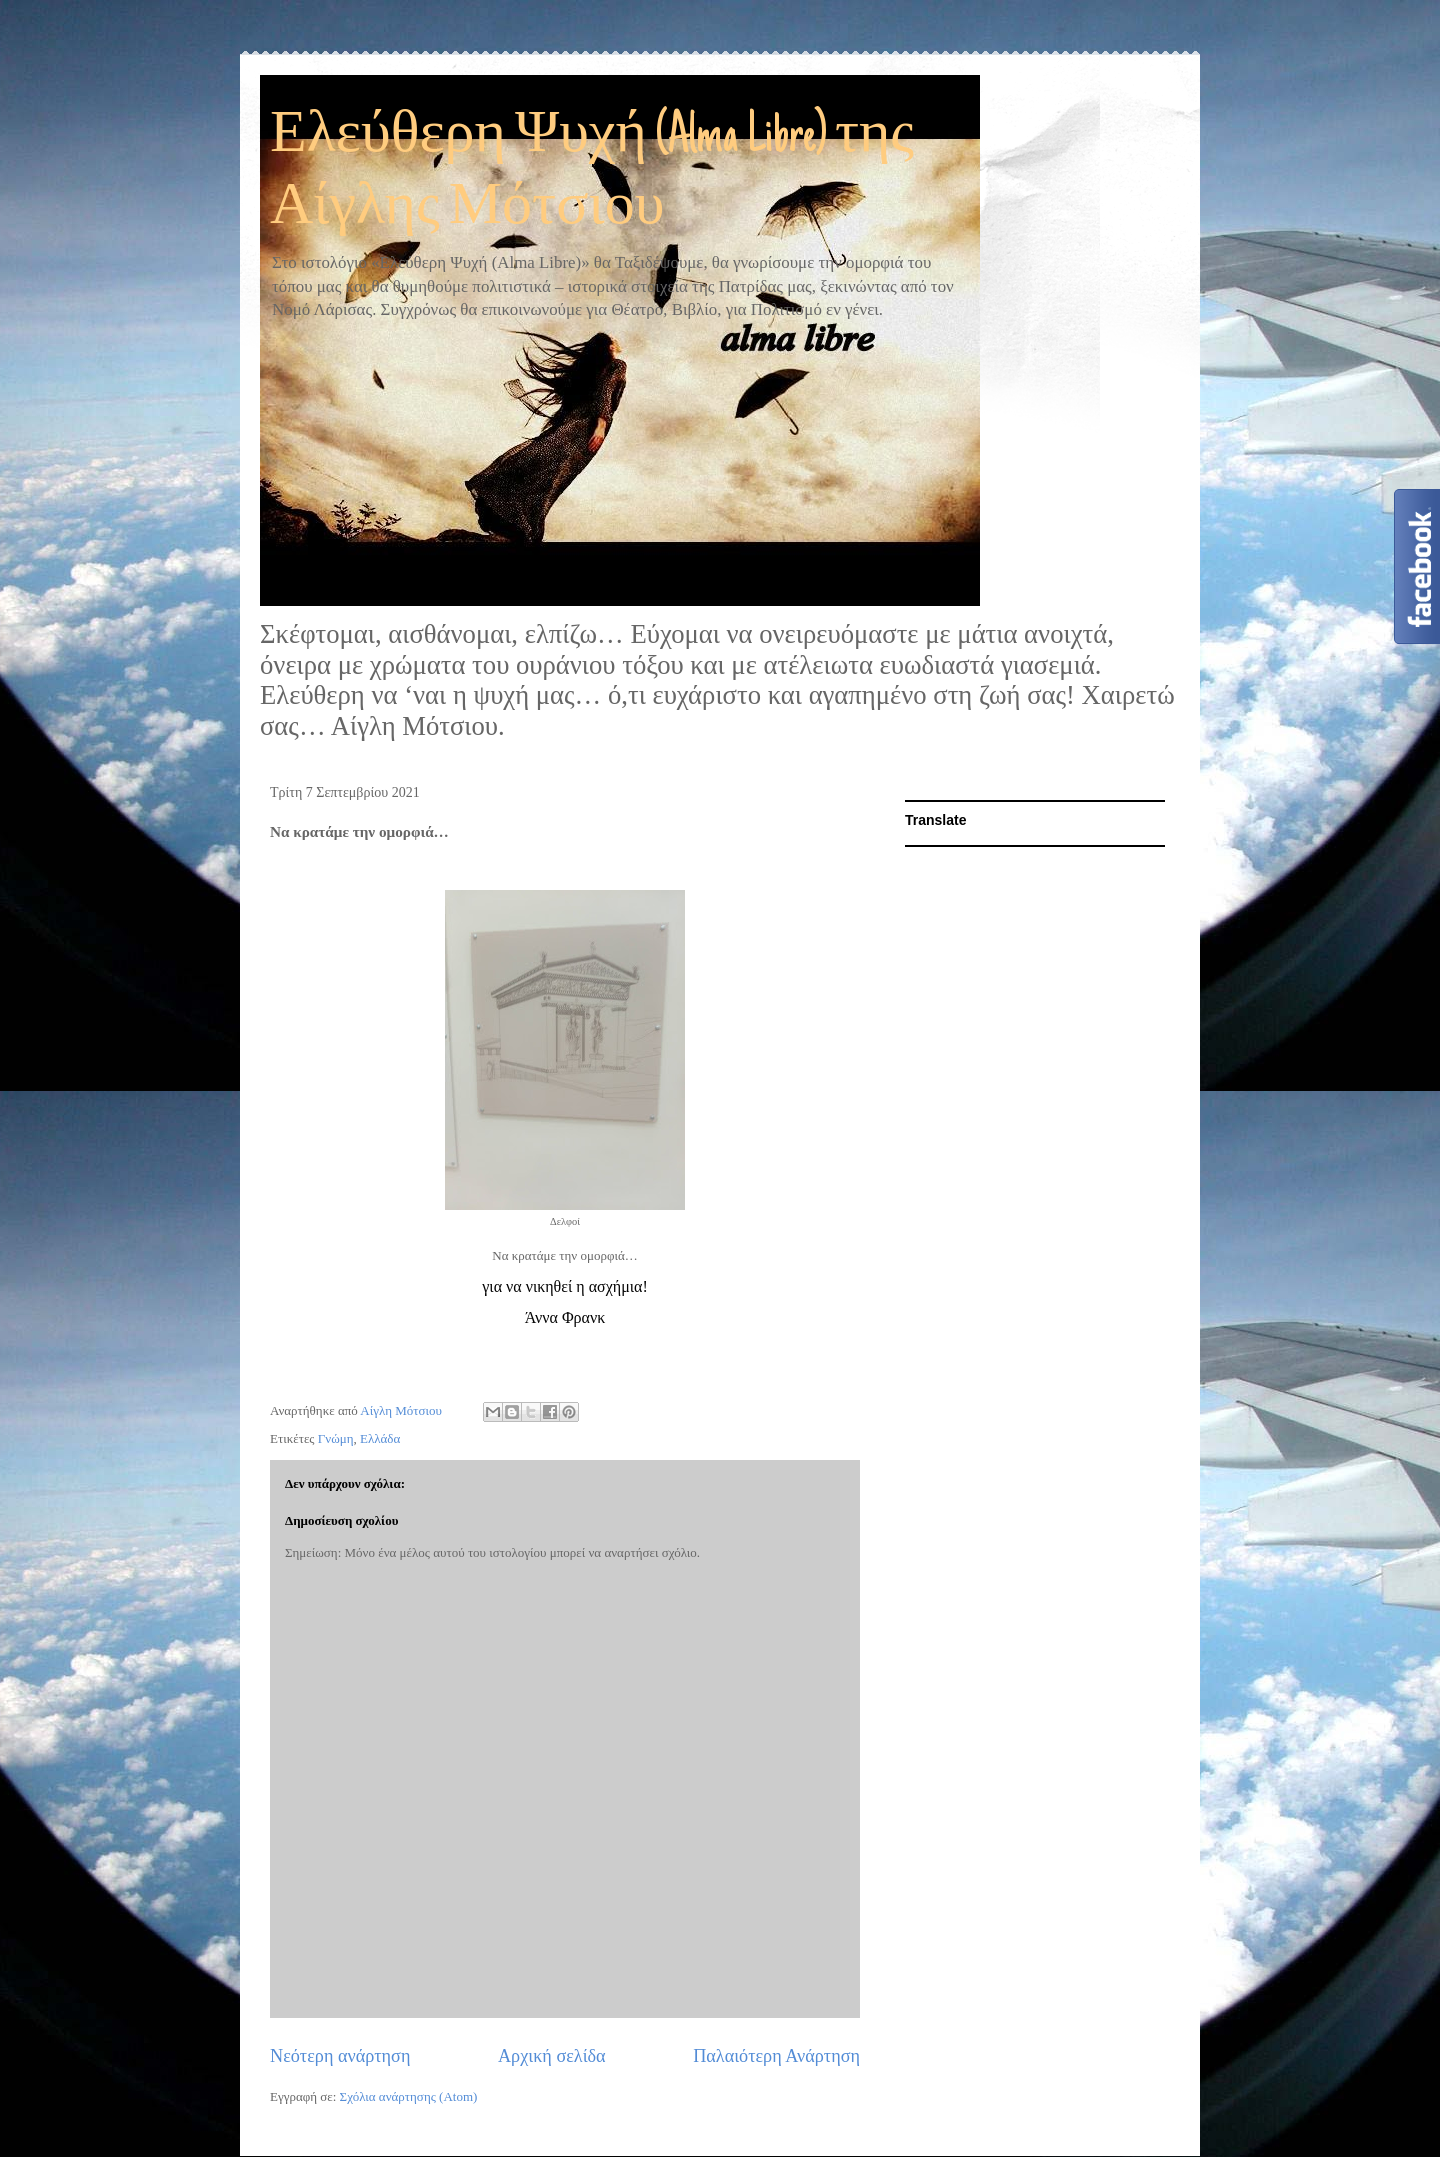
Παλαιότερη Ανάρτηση (776, 2056)
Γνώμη (336, 1438)
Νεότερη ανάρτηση (340, 2056)
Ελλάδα (380, 1438)
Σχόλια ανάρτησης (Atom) (409, 2096)
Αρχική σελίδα (552, 2056)
